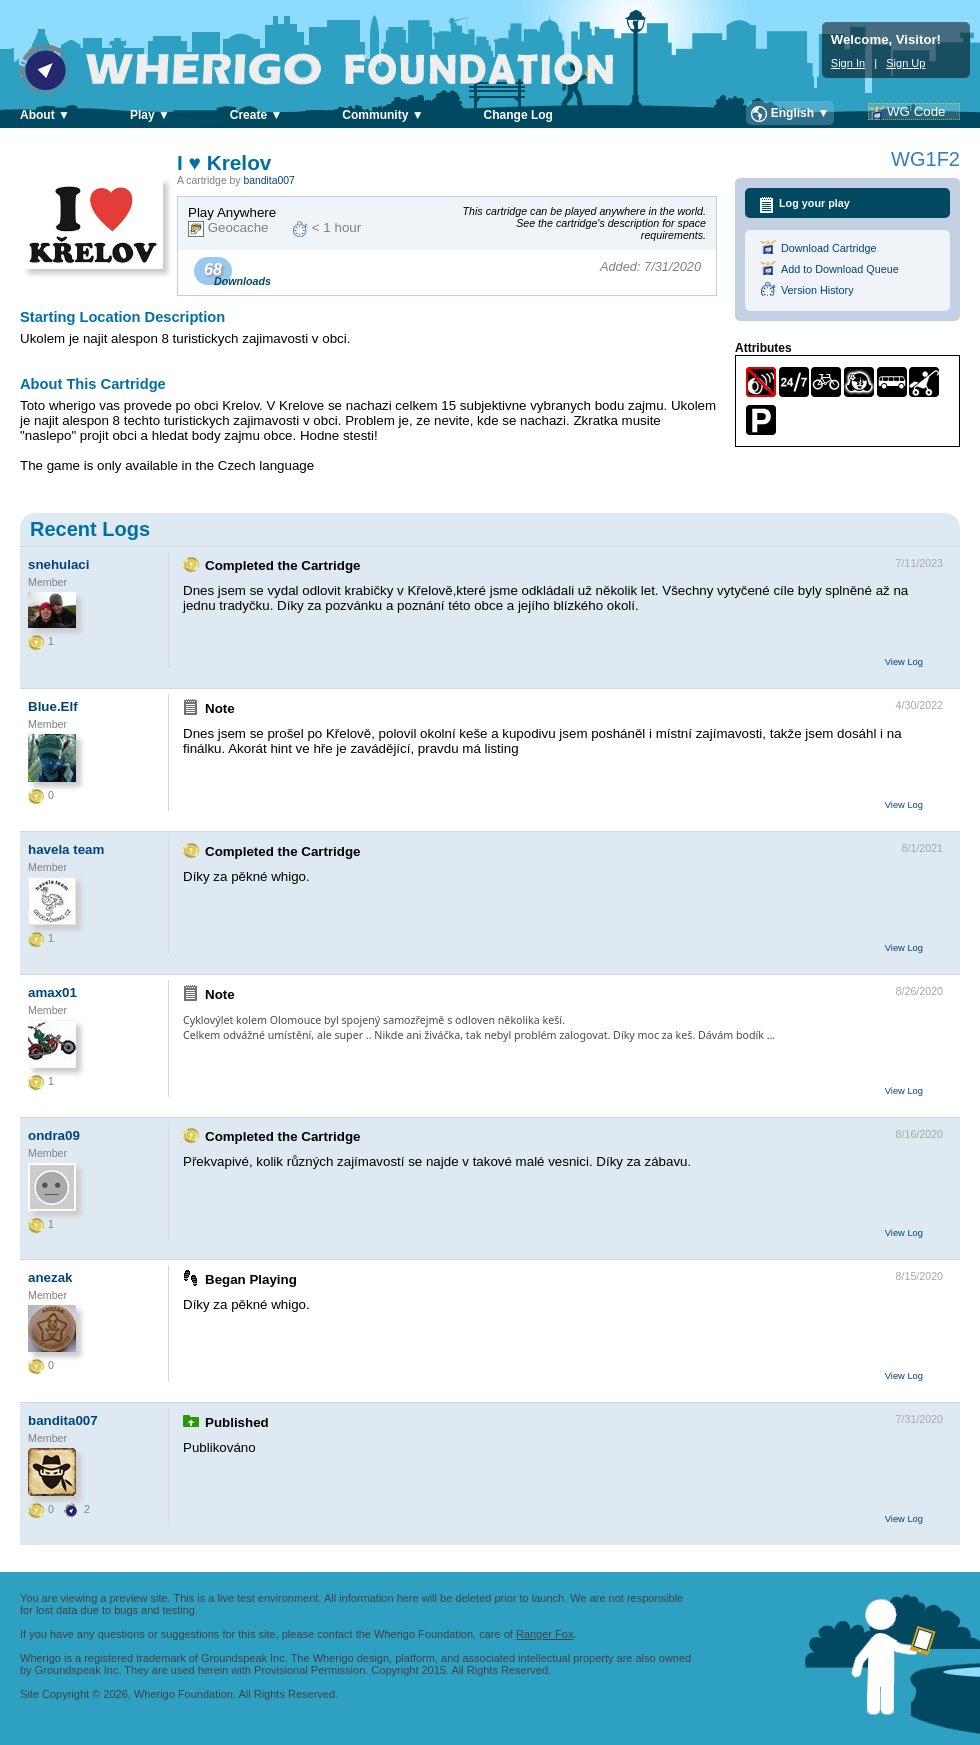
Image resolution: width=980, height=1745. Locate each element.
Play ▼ (150, 115)
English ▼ (800, 113)
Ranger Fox (544, 1634)
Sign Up (905, 63)
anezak (50, 1277)
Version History (817, 290)
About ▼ (45, 115)
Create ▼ (256, 115)
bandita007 (268, 180)
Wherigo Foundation (330, 69)
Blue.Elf (53, 706)
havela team (66, 849)
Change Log (518, 115)
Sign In (848, 63)
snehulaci (58, 564)
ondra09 (54, 1135)
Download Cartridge (828, 248)
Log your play (814, 203)
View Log (904, 662)
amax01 (52, 992)
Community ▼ (382, 115)
